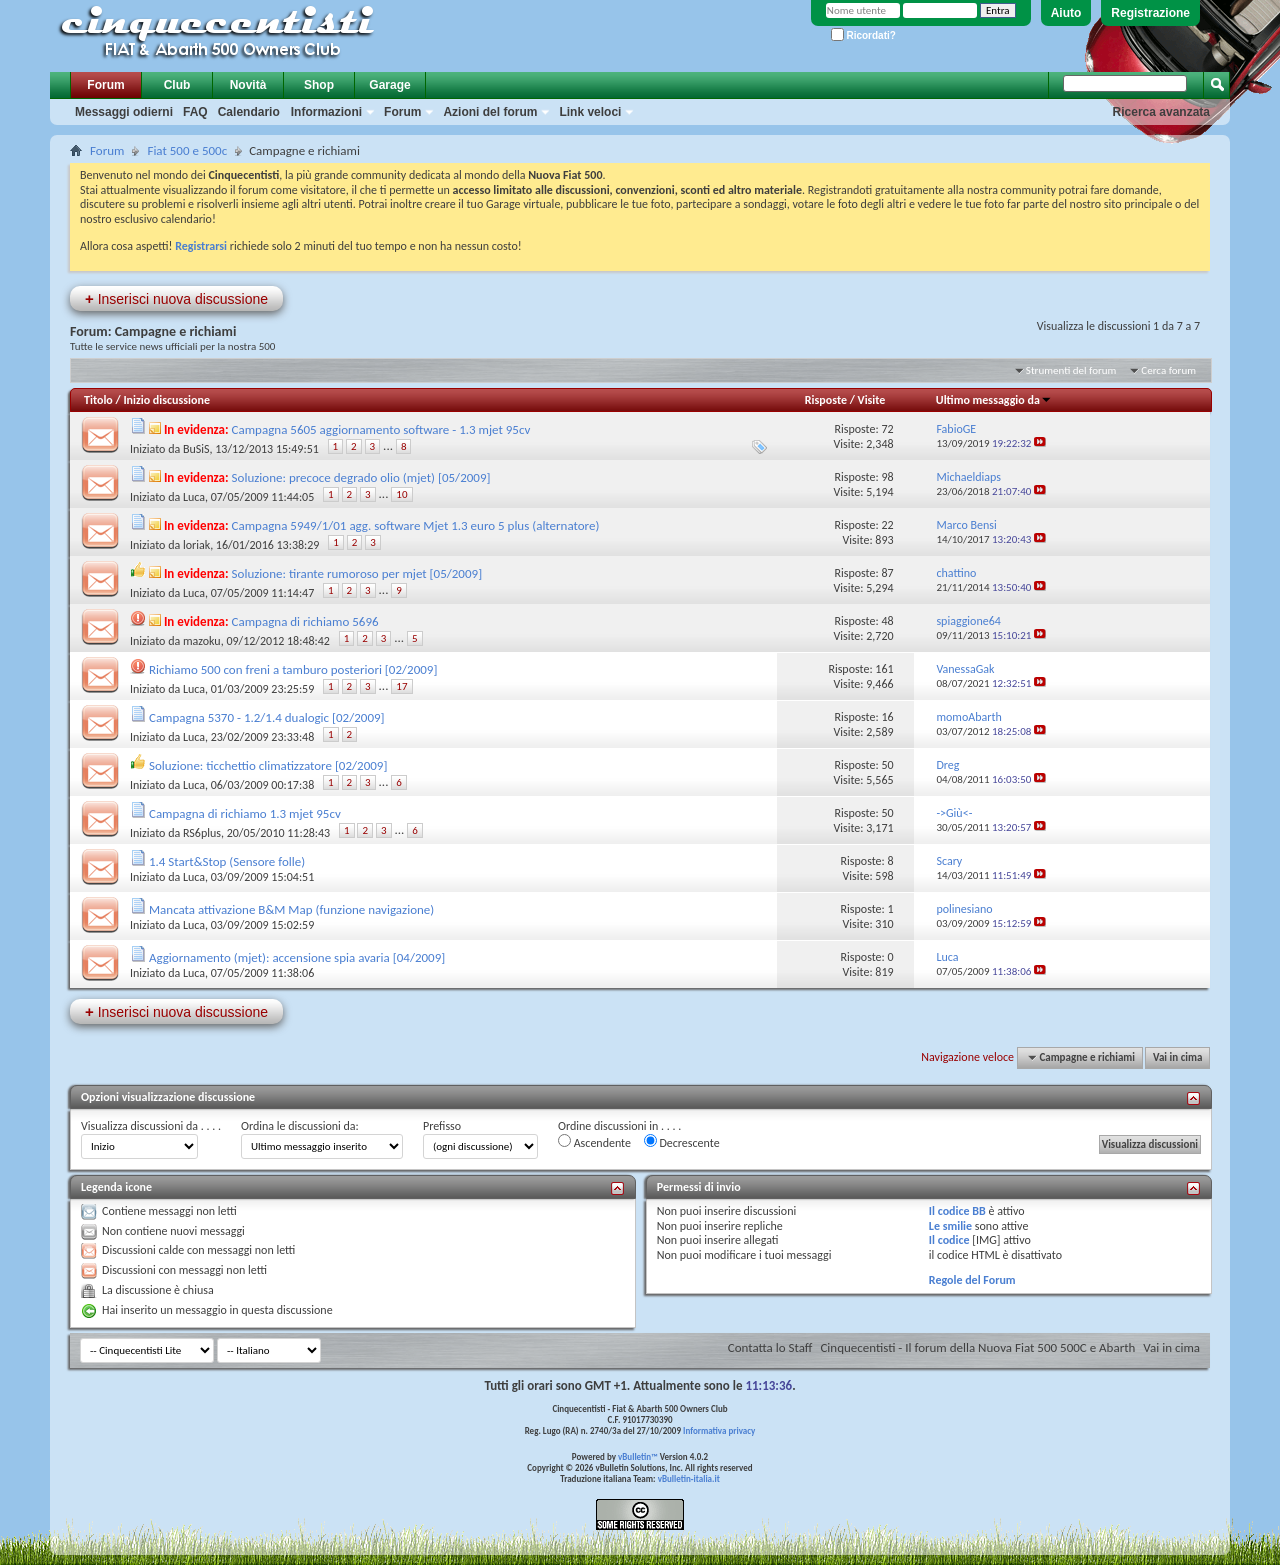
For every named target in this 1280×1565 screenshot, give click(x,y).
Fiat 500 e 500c (187, 150)
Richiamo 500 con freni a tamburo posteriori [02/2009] (293, 669)
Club (177, 85)
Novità (248, 85)
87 (887, 573)
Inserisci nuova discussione (176, 298)
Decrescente (682, 1142)
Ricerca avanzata (1161, 112)
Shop (319, 85)
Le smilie (950, 1226)
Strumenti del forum (1071, 370)
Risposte (826, 400)
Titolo (98, 400)
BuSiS (196, 449)
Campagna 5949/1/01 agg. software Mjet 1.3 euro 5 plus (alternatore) (416, 525)
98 (887, 477)
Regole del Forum (972, 1280)
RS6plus (202, 833)
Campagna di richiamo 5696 (305, 621)
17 (401, 686)
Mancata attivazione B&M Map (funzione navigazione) (291, 909)
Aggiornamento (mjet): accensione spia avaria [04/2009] (297, 957)
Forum (105, 85)
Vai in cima (1177, 1057)
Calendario (249, 112)
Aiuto (1066, 13)
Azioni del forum (490, 112)
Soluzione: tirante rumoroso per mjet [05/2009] (357, 573)
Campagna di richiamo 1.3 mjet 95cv (245, 813)
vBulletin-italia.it (689, 1478)
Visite (872, 400)
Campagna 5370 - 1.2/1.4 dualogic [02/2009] (267, 717)
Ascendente (594, 1142)
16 (887, 717)
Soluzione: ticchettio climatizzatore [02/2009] (268, 765)
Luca (194, 497)
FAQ (195, 112)
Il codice (949, 1240)
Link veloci (590, 112)
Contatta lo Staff (770, 1347)
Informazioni (326, 112)
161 (884, 669)
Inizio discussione (166, 400)
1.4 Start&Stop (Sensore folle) (227, 861)
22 (887, 525)
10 (401, 494)
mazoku (202, 641)
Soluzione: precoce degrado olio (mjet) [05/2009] (361, 477)
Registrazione (1150, 13)
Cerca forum (1168, 370)
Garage (389, 85)
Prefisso (442, 1126)
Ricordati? (863, 35)
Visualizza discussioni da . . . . (151, 1126)
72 (887, 429)
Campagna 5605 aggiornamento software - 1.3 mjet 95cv (381, 429)
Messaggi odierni (124, 112)
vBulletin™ (638, 1456)
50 (887, 765)
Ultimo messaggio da (994, 400)
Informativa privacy (719, 1430)
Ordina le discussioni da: (300, 1126)
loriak (196, 545)
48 (887, 621)
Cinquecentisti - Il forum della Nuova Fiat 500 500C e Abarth (977, 1347)
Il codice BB (957, 1211)
